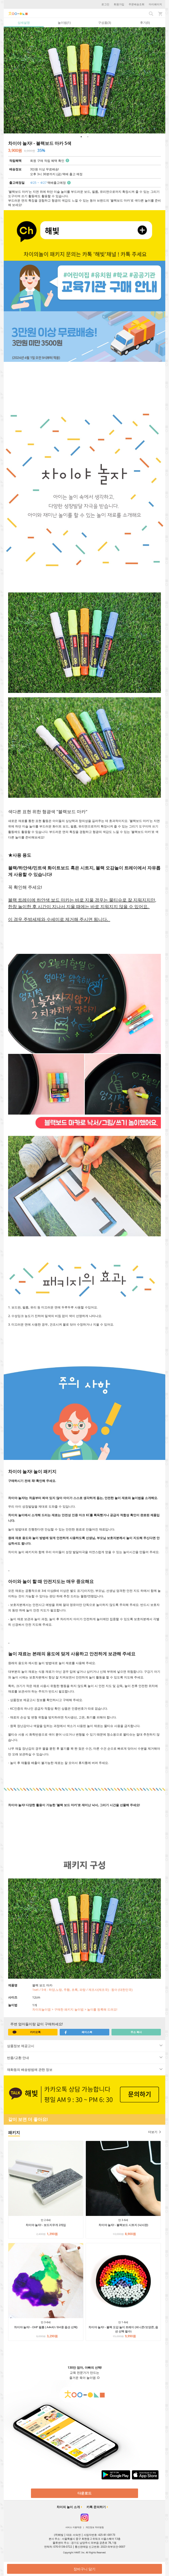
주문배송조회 (136, 4)
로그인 (105, 4)
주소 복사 (136, 2032)
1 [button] (81, 137)
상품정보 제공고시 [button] (80, 2046)
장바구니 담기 (84, 2569)
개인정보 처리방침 (95, 2527)
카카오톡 (27, 2032)
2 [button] (88, 137)
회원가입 (119, 4)
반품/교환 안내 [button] (80, 2057)
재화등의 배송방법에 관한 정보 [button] (80, 2069)
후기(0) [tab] (145, 22)
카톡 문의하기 (96, 2507)
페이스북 (78, 2032)
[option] (84, 80)
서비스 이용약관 (73, 2527)
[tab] (84, 2046)
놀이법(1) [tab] (64, 22)
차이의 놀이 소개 (68, 2507)
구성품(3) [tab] (104, 22)
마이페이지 (155, 4)
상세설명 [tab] (24, 22)
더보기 (154, 2132)
